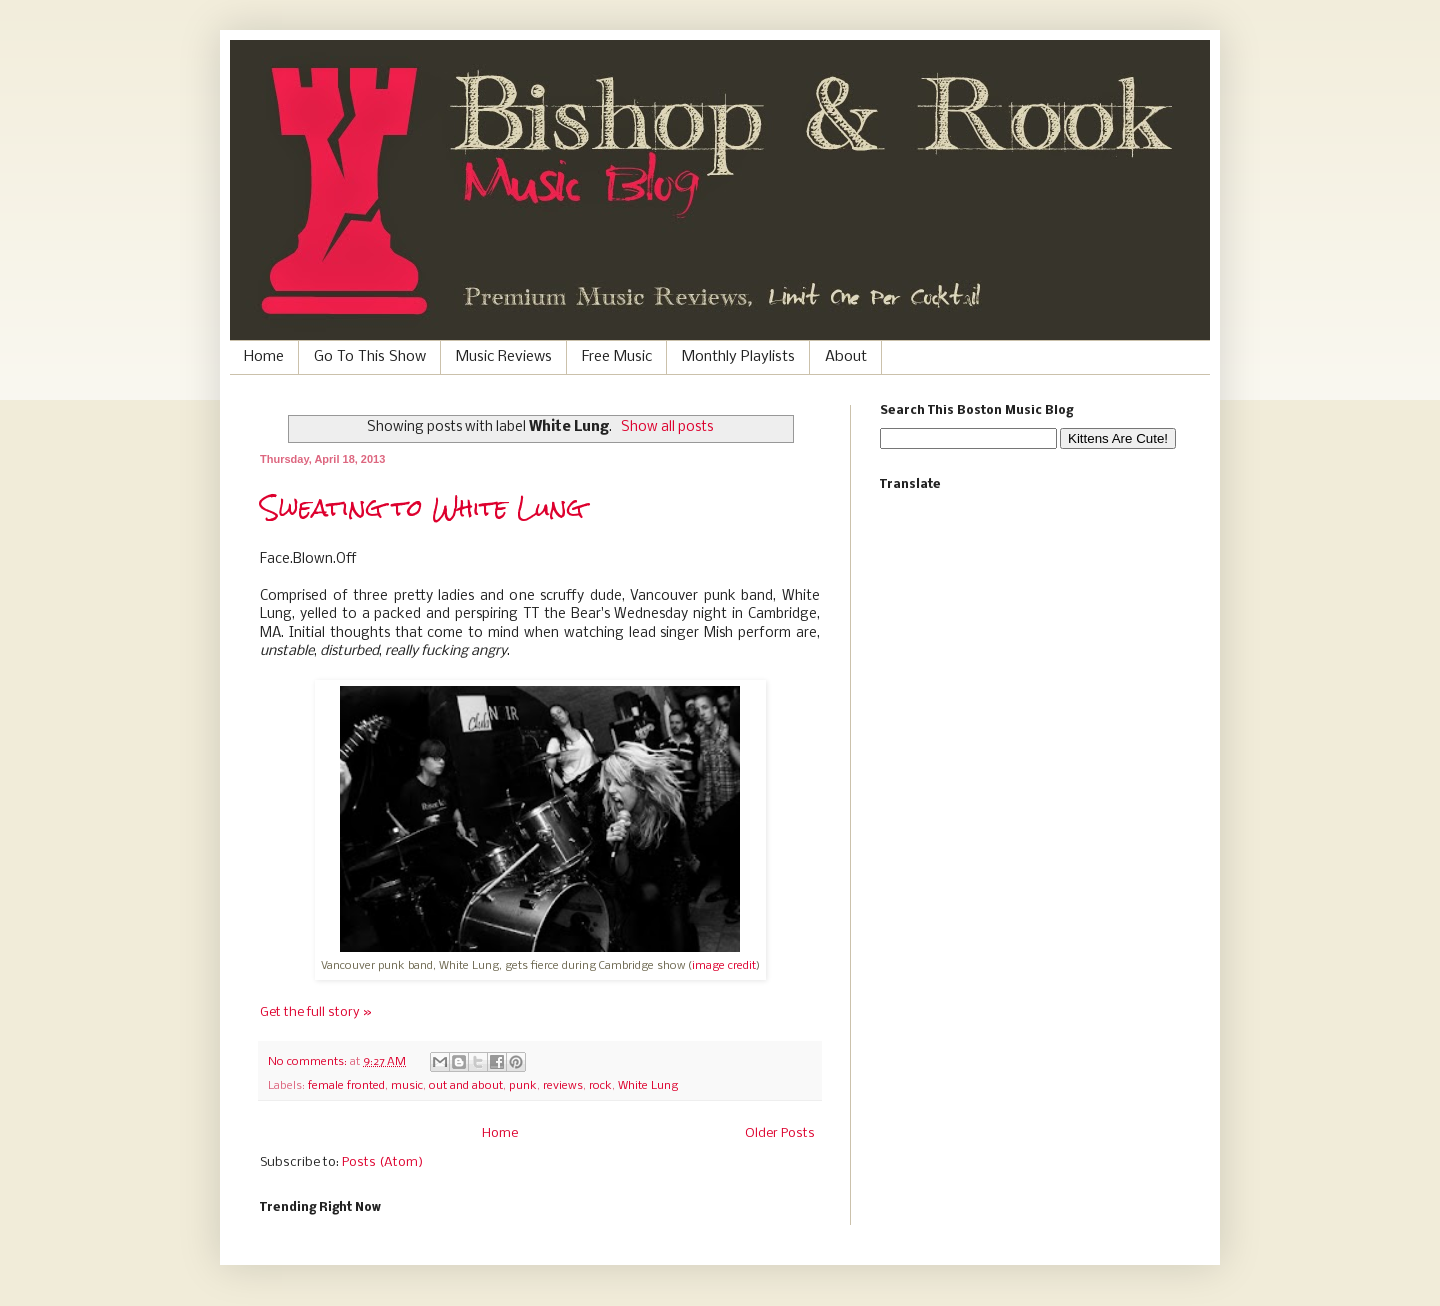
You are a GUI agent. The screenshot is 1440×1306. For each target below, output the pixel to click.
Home (264, 357)
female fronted (346, 1086)
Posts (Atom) (382, 1162)
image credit (724, 966)
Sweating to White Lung (422, 508)
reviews (563, 1086)
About (846, 357)
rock (600, 1086)
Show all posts (667, 427)
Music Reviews (504, 357)
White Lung (648, 1086)
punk (523, 1086)
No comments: (309, 1062)
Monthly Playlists (738, 357)
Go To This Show (370, 357)
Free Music (617, 357)
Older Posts (780, 1133)
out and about (466, 1086)
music (407, 1086)
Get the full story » (316, 1012)
